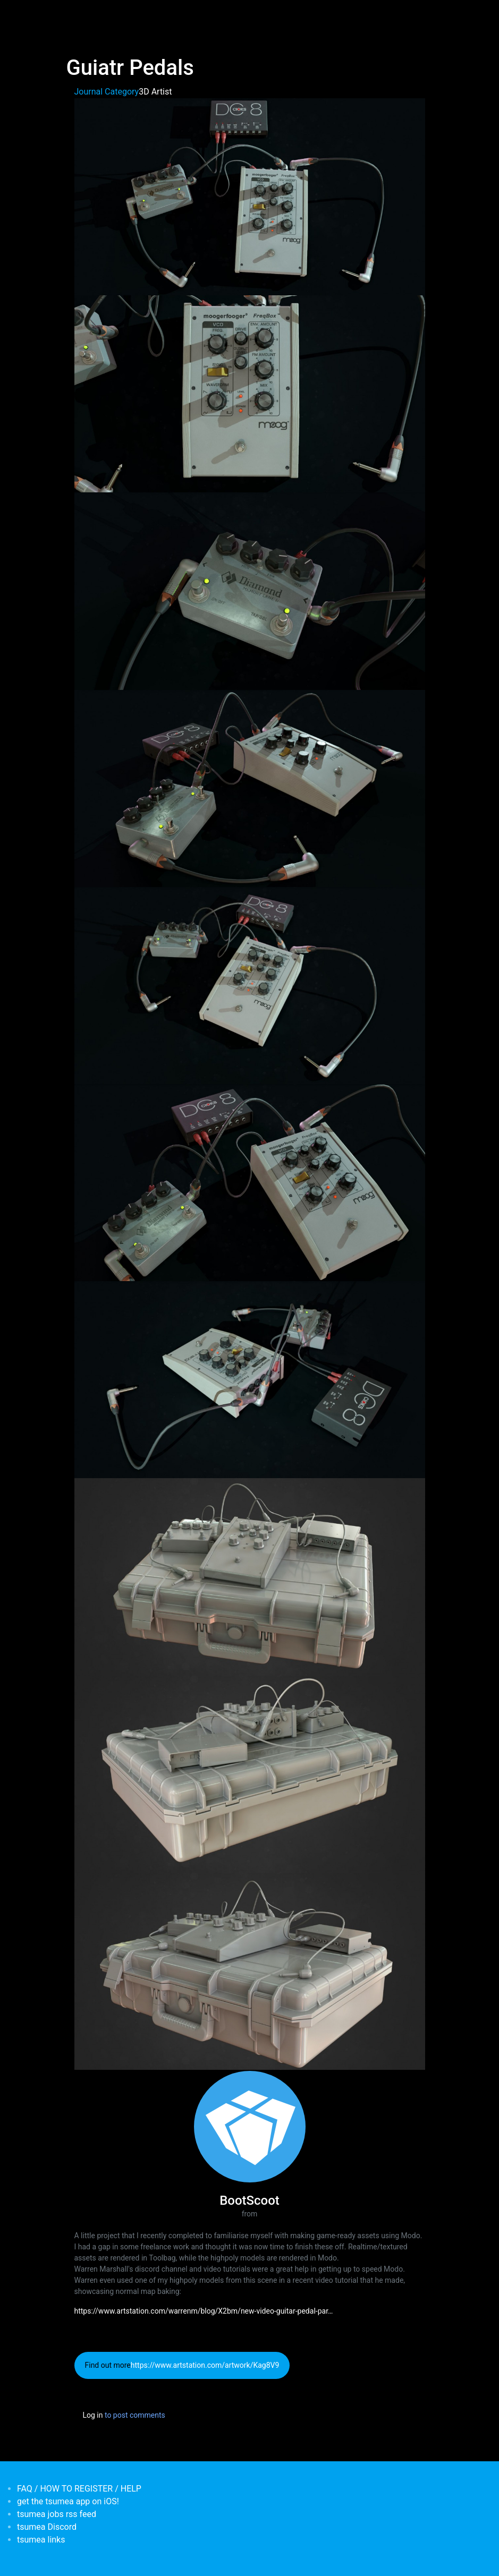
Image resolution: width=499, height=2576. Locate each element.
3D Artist (155, 92)
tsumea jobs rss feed (56, 2514)
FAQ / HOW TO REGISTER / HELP (79, 2489)
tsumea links (41, 2540)
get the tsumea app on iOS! (68, 2501)
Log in (93, 2415)
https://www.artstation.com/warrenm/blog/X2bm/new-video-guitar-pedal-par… (203, 2311)
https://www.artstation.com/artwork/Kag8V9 (205, 2365)
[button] (249, 196)
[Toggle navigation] (73, 14)
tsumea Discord (47, 2527)
